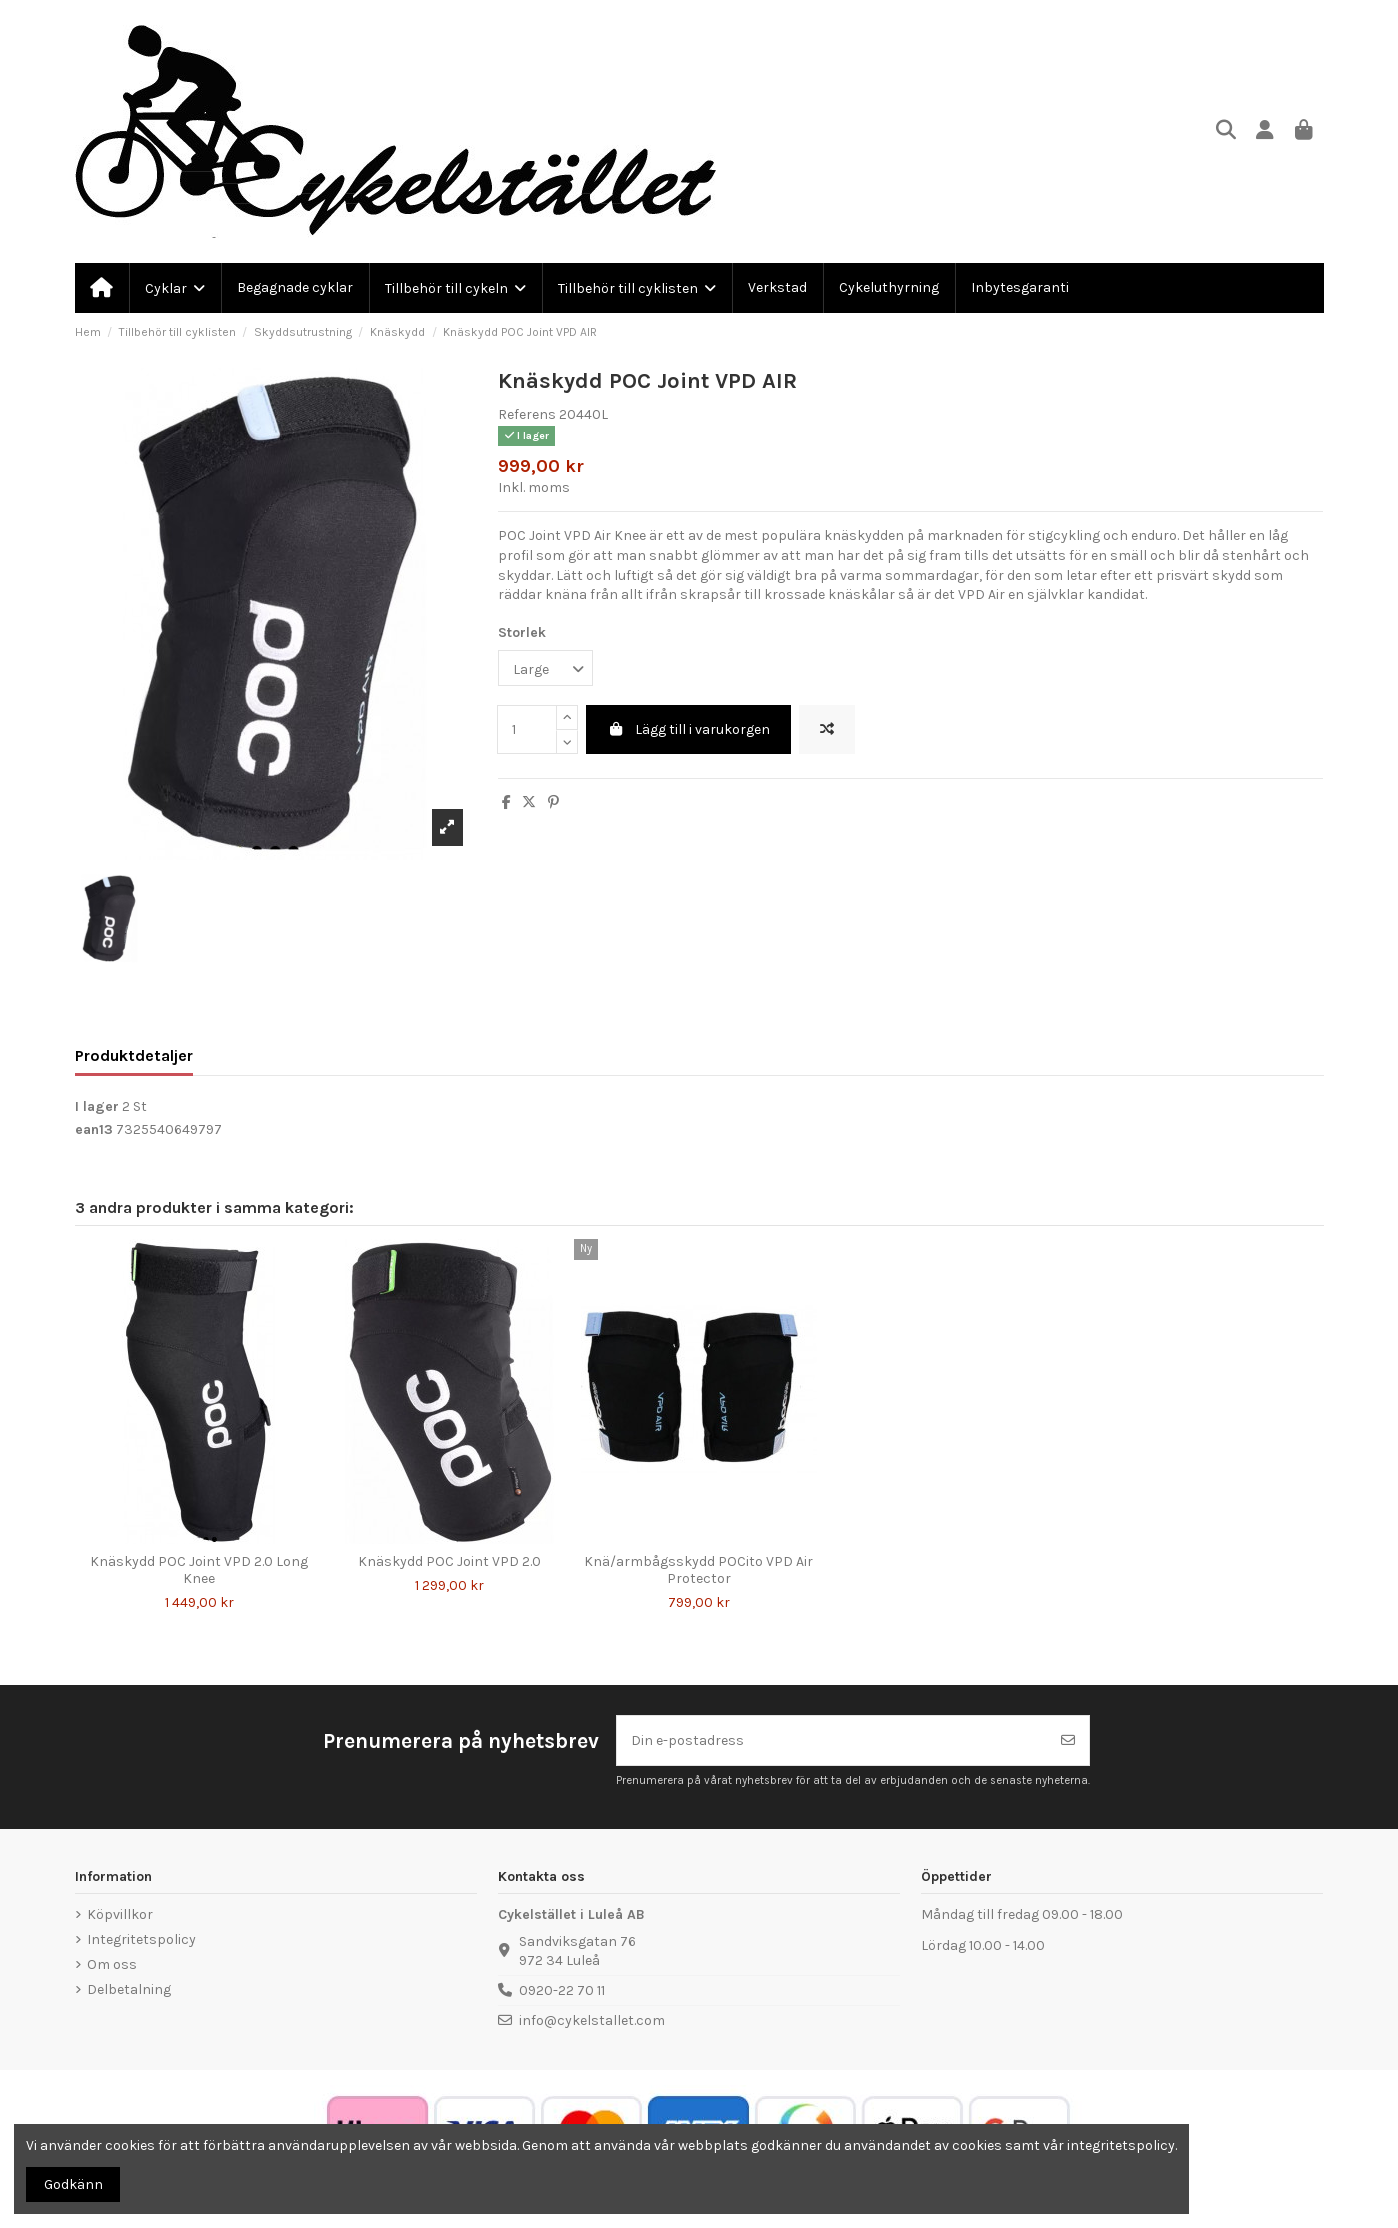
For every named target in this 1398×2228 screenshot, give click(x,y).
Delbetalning (129, 1989)
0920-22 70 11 (562, 1990)
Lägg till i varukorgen (688, 729)
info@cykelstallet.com (592, 2020)
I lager (97, 1106)
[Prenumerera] (1068, 1740)
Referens (527, 414)
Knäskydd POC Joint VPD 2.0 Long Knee (199, 1570)
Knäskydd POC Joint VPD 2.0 (449, 1561)
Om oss (112, 1964)
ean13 (94, 1129)
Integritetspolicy (141, 1939)
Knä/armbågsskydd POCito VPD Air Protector (698, 1570)
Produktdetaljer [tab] (134, 1055)
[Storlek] (545, 668)
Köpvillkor (120, 1914)
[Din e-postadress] (832, 1740)
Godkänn (73, 2184)
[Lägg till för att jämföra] (827, 729)
